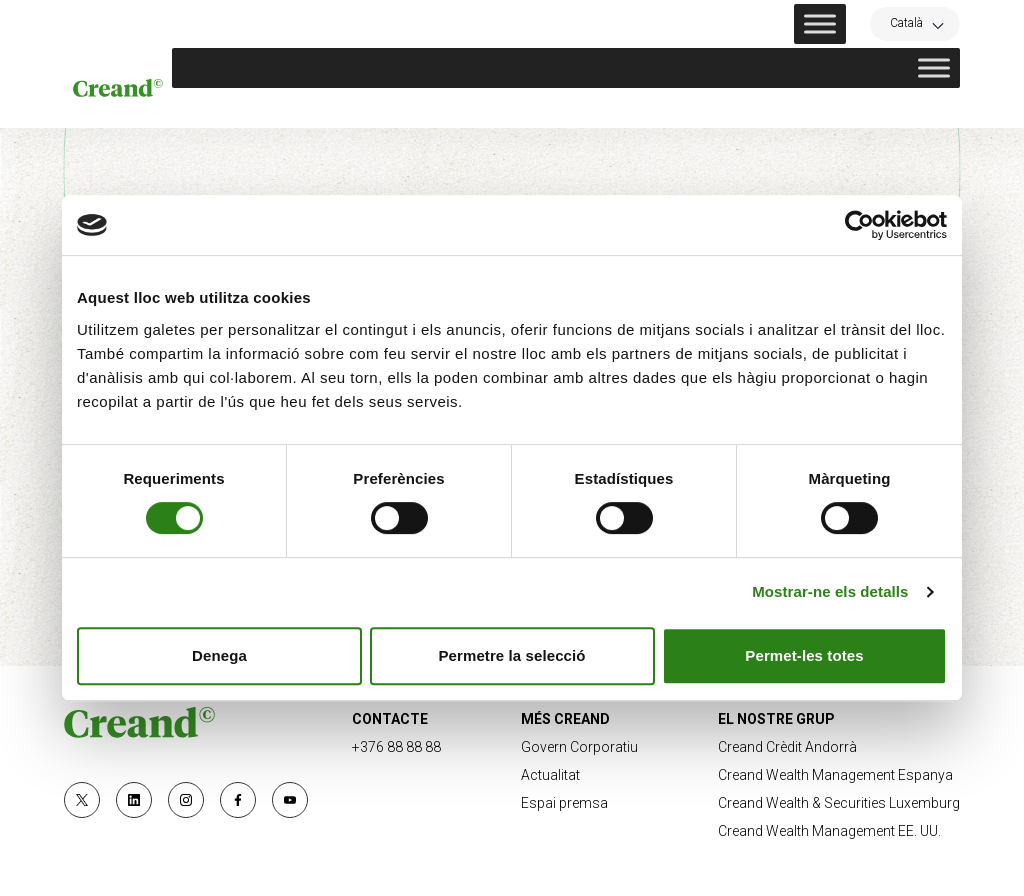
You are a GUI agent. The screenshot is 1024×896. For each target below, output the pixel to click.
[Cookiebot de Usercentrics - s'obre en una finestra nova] (859, 225)
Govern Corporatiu (579, 747)
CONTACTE (390, 719)
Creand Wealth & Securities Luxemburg (839, 803)
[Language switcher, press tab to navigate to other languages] (915, 22)
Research (802, 108)
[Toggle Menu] (820, 23)
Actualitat (914, 108)
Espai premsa (564, 803)
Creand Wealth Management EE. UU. (829, 831)
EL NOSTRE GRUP (776, 719)
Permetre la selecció (511, 655)
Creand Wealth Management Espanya (835, 775)
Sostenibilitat (452, 108)
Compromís (690, 108)
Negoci (339, 108)
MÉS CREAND (565, 719)
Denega (219, 655)
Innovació (576, 108)
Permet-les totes (804, 655)
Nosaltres (240, 108)
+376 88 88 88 (396, 747)
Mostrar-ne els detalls (830, 591)
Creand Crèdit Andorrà (787, 747)
